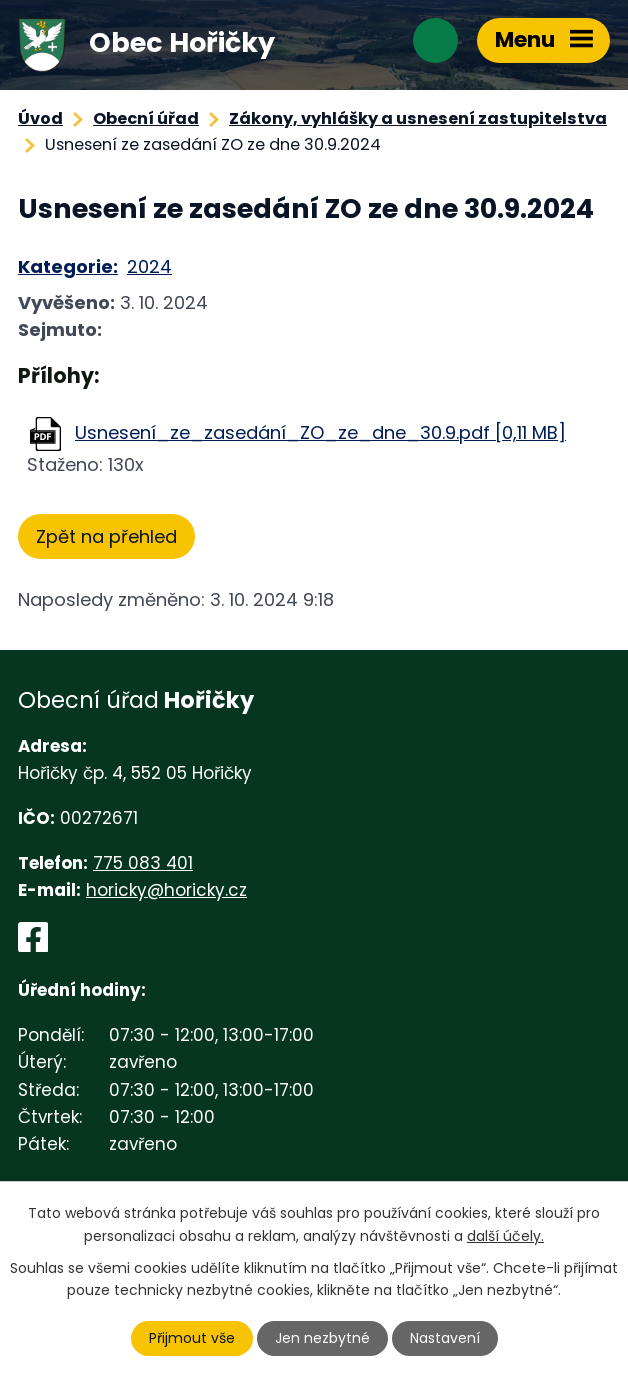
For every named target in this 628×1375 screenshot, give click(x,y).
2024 (149, 266)
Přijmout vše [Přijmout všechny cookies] (192, 1338)
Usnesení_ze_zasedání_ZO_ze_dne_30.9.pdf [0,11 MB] (320, 432)
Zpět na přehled (106, 536)
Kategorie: (68, 266)
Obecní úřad (146, 118)
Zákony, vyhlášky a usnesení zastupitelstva (418, 118)
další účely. (505, 1235)
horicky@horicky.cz (166, 890)
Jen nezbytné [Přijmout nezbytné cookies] (322, 1338)
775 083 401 (143, 863)
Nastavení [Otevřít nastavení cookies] (445, 1338)
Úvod (40, 118)
